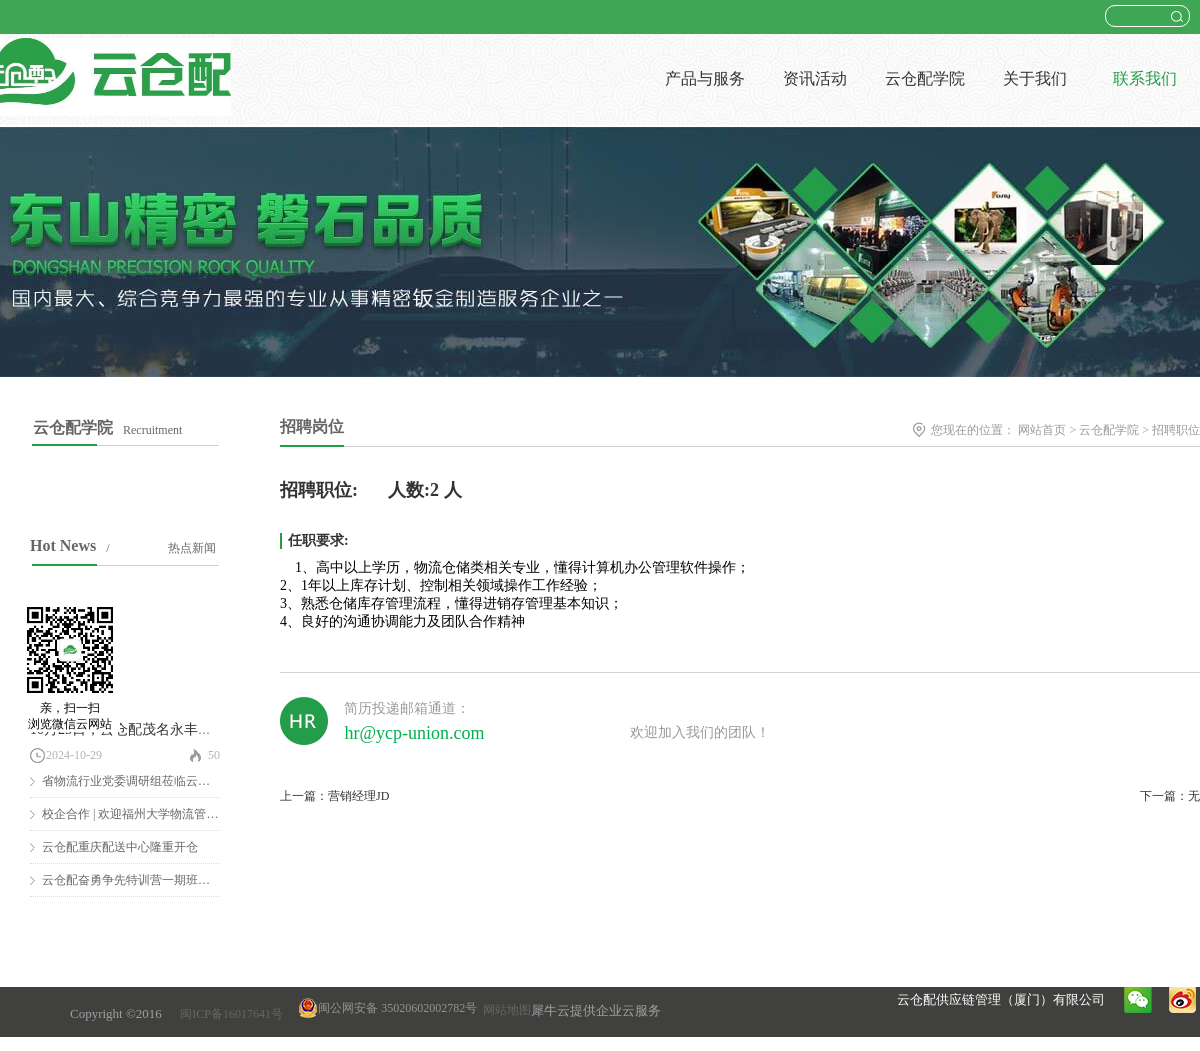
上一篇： (334, 796)
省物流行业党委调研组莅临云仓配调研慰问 (156, 781)
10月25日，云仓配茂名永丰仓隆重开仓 (149, 729)
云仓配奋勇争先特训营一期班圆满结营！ (150, 880)
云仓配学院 (1109, 430)
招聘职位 (1176, 430)
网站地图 (504, 1010)
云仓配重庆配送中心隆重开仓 (120, 847)
